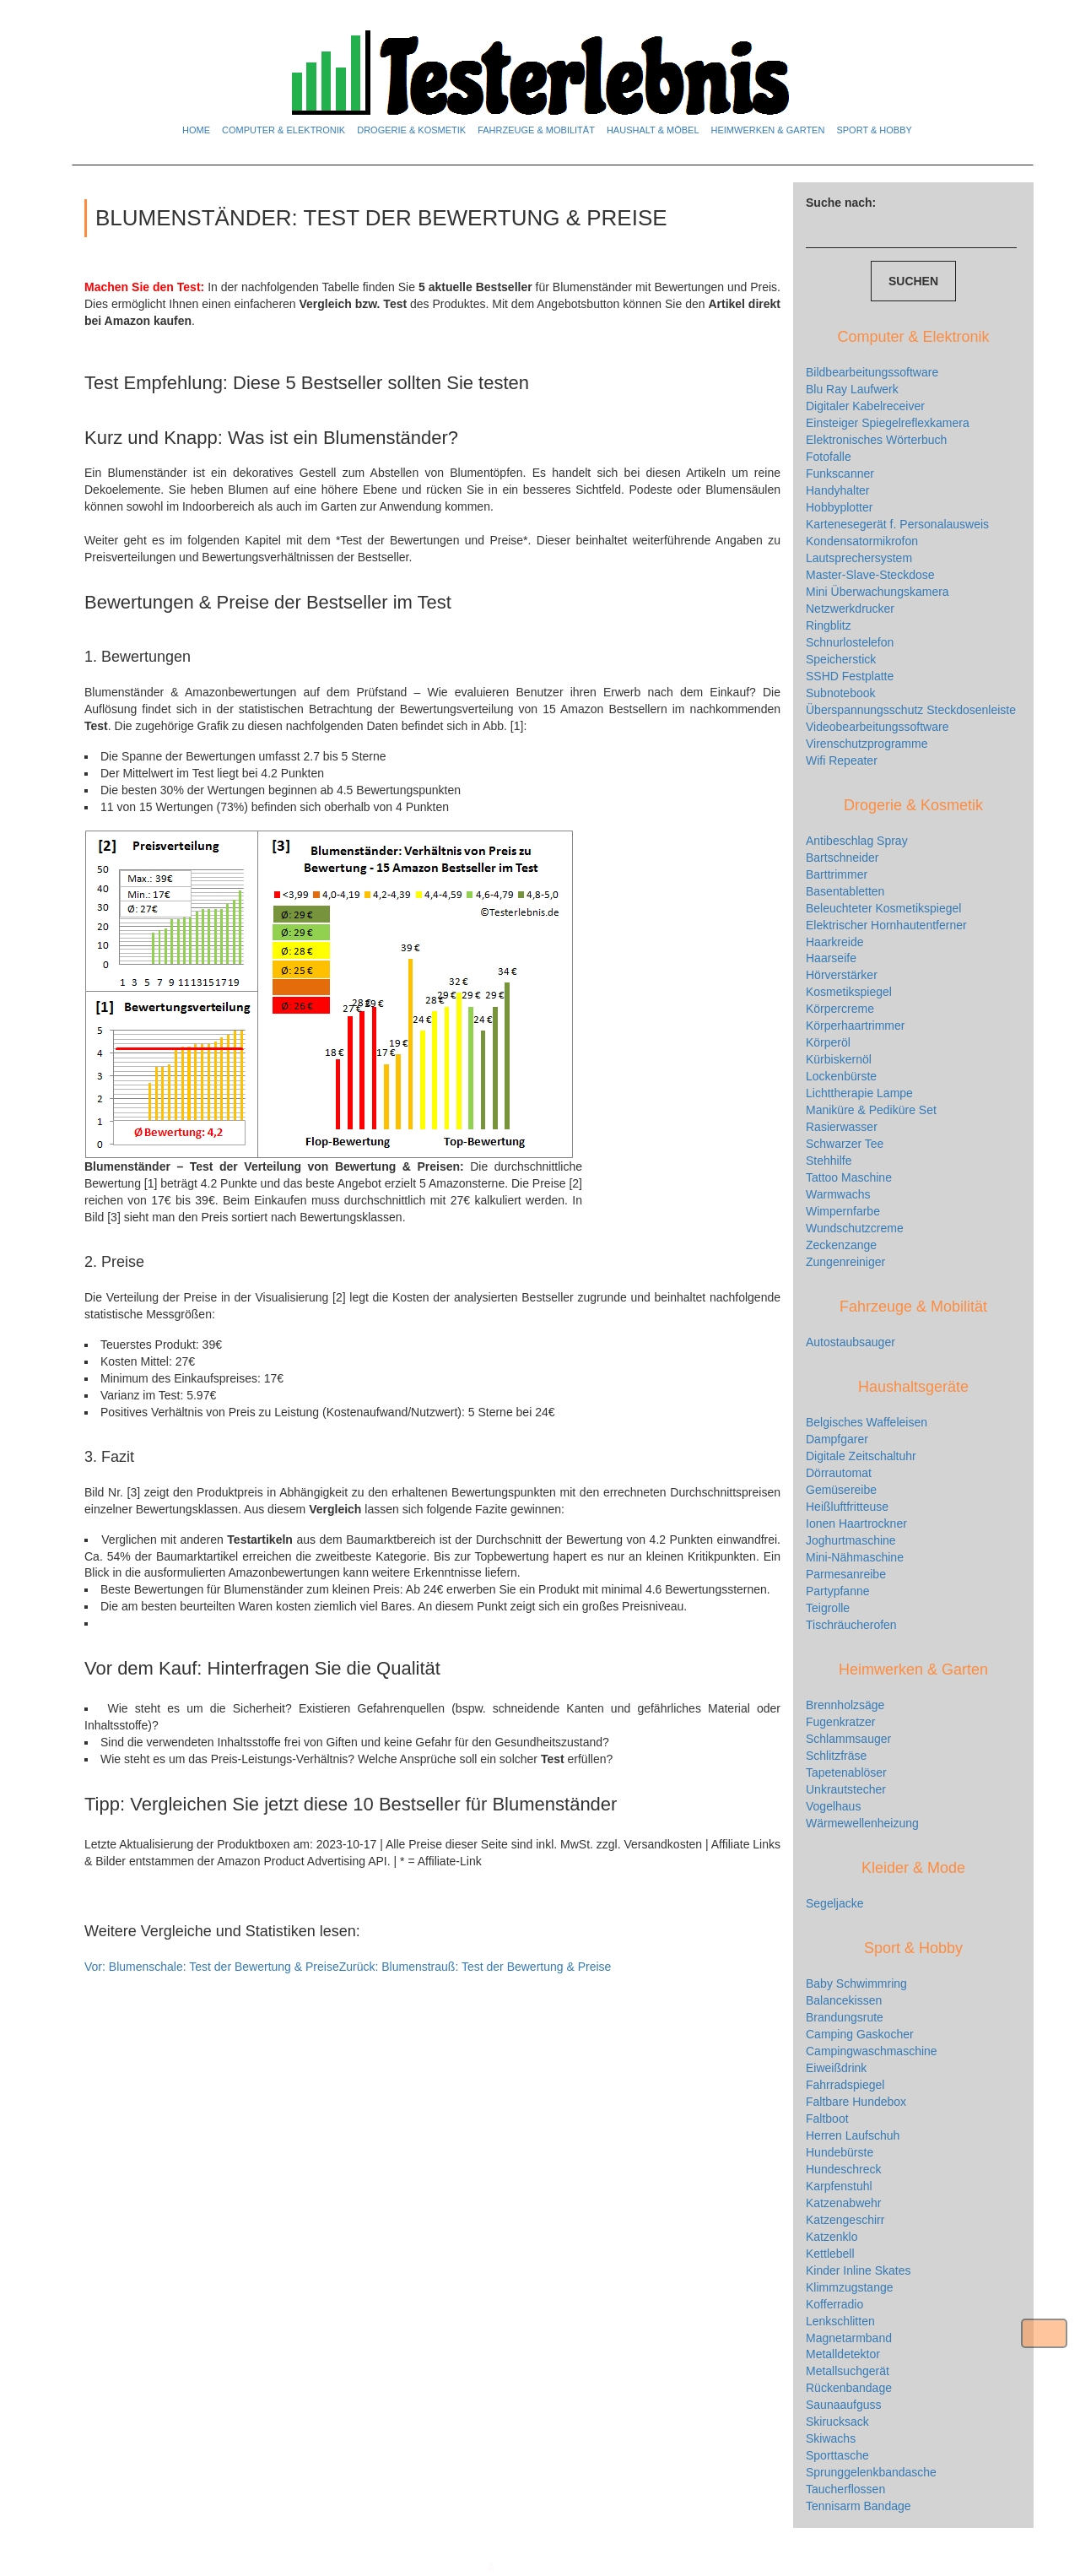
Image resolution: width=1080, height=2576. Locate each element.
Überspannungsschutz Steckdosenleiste (911, 710)
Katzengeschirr (845, 2220)
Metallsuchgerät (847, 2371)
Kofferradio (834, 2304)
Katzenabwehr (844, 2203)
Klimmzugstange (850, 2287)
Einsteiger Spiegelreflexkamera (887, 423)
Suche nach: (841, 202)
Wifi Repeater (842, 760)
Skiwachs (831, 2438)
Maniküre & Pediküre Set (871, 1110)
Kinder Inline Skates (858, 2270)
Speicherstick (841, 659)
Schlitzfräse (836, 1755)
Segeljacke (835, 1903)
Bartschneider (842, 857)
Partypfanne (838, 1591)
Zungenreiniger (845, 1262)
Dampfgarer (837, 1439)
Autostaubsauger (850, 1342)
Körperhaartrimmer (855, 1025)
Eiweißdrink (836, 2068)
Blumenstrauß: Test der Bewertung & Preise (475, 1966)
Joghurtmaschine (851, 1540)
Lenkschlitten (840, 2321)
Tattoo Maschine (849, 1177)
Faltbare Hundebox (856, 2101)
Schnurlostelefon (850, 642)
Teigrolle (828, 1608)
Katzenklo (831, 2236)
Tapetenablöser (846, 1772)
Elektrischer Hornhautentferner (886, 925)
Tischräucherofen (851, 1625)
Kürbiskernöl (839, 1059)
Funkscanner (840, 473)
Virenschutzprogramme (866, 743)
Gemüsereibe (841, 1489)
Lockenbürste (841, 1076)
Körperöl (828, 1042)
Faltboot (827, 2118)
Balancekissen (844, 2000)
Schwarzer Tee (844, 1143)
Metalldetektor (843, 2354)
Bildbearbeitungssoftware (872, 372)
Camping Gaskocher (860, 2034)
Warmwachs (838, 1194)
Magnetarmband (849, 2338)
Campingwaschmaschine (871, 2051)
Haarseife (831, 958)
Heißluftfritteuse (847, 1506)
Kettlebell (830, 2253)
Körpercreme (840, 1008)
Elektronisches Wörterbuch (876, 439)
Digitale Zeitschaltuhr (861, 1456)
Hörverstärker (842, 975)
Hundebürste (839, 2152)
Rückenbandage (849, 2388)
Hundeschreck (844, 2169)
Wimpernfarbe (843, 1211)
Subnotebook (841, 693)
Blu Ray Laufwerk (852, 389)
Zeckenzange (841, 1245)
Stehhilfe (828, 1160)
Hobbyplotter (839, 507)
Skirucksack (837, 2421)
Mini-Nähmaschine (855, 1557)
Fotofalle (828, 456)
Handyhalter (838, 490)
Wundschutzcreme (855, 1228)
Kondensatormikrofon (862, 541)
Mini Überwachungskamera (877, 591)
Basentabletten (845, 891)
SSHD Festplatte (850, 676)
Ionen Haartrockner (856, 1523)
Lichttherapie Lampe (859, 1093)
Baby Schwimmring (856, 1983)
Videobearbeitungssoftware (877, 726)
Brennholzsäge (845, 1705)
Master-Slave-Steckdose (870, 575)
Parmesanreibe (846, 1574)
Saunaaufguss (844, 2404)
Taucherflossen (845, 2489)
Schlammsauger (848, 1738)
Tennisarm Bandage (858, 2506)
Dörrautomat (839, 1473)
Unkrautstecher (846, 1789)
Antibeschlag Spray (857, 840)
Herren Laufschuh (852, 2135)
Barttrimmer (836, 874)
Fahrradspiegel (845, 2085)
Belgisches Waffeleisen (866, 1422)
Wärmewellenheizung (862, 1823)
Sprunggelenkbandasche (871, 2472)
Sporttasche (837, 2455)
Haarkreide (834, 942)
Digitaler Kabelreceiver (865, 406)
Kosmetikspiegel (849, 991)
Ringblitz (828, 625)
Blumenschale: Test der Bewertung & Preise (211, 1966)
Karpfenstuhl (839, 2186)
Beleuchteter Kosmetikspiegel (883, 908)
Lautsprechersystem (859, 558)
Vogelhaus (833, 1806)
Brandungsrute (844, 2017)
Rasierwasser (842, 1127)
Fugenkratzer (840, 1722)
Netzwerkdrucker (850, 608)
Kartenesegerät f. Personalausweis (897, 524)
